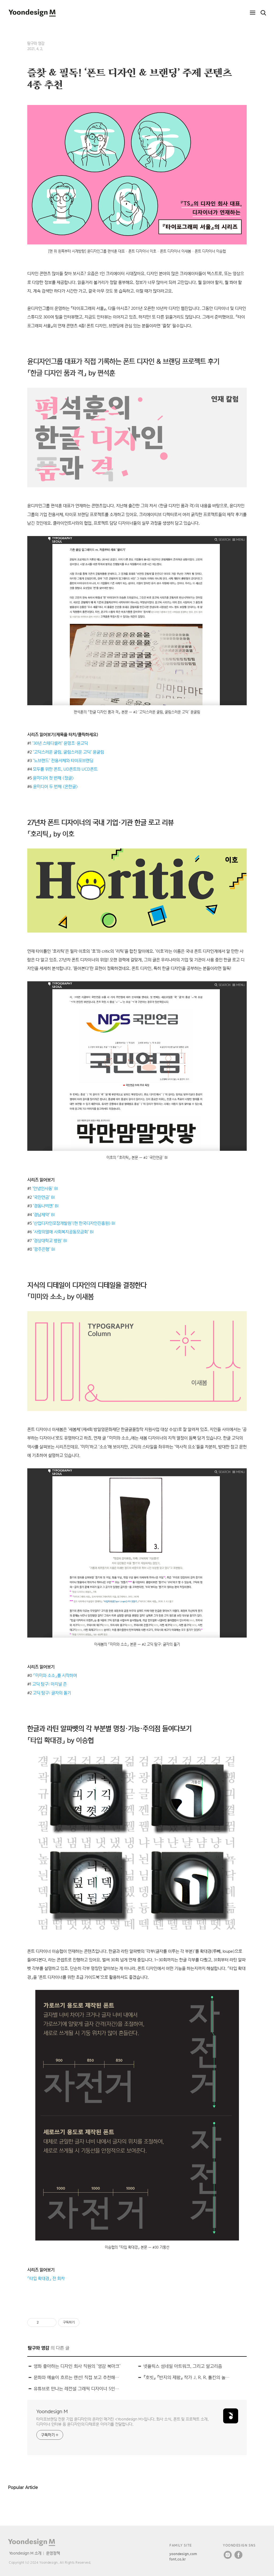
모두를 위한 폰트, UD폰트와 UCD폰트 (65, 769)
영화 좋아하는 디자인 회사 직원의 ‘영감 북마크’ (77, 2366)
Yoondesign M (52, 2411)
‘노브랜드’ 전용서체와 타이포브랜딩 (63, 760)
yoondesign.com (183, 2554)
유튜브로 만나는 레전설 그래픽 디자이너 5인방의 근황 (77, 2388)
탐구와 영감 (35, 43)
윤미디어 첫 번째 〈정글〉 (53, 778)
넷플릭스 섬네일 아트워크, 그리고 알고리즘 (182, 2366)
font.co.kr (177, 2559)
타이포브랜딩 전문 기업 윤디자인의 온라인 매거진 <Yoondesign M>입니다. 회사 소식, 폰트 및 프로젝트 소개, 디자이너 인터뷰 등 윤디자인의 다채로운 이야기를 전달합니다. (122, 2421)
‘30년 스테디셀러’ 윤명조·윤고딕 (60, 743)
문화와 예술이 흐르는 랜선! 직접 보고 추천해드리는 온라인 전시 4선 (77, 2377)
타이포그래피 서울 (88, 308)
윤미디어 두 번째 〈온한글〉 (55, 786)
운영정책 (53, 2553)
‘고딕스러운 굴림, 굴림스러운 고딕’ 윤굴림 (68, 752)
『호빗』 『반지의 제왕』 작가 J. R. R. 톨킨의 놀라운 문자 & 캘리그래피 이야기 (187, 2377)
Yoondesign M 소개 (25, 2553)
